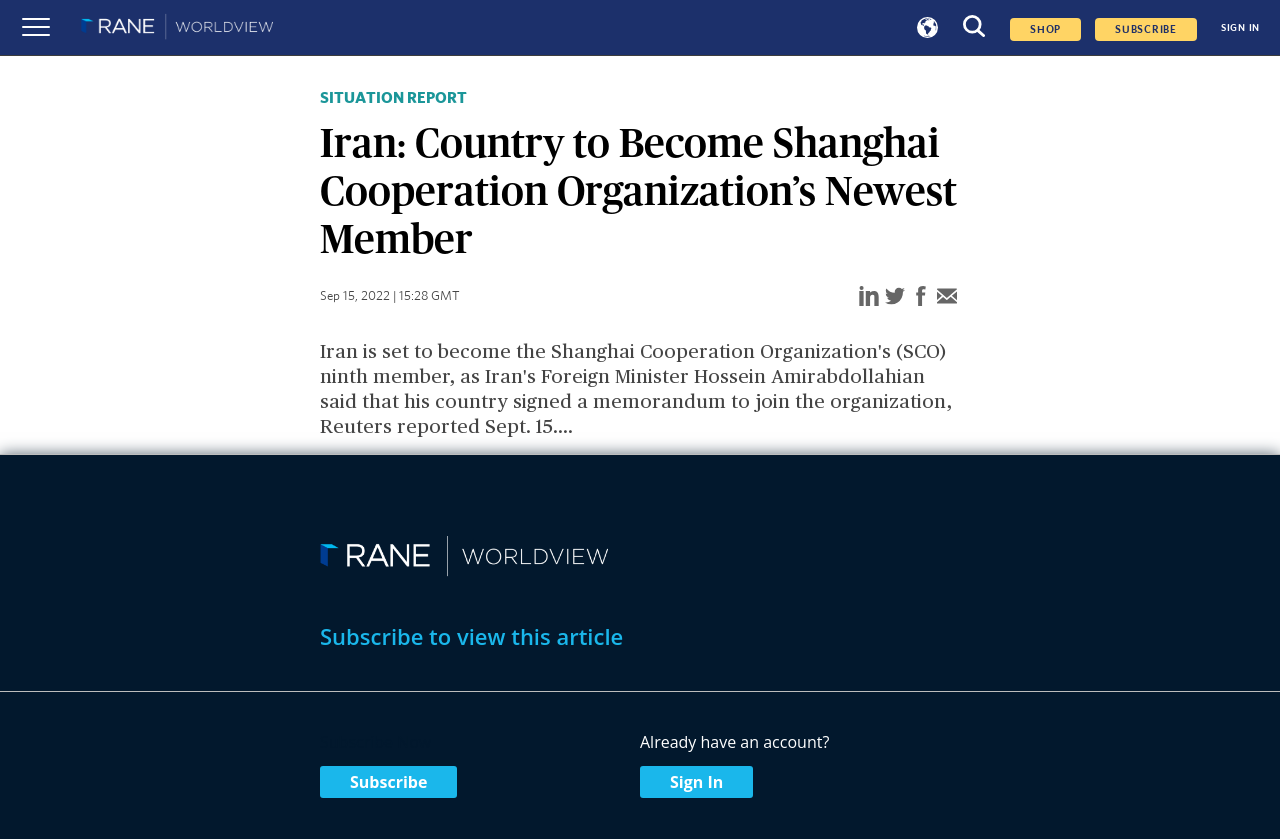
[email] (947, 297)
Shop (1045, 29)
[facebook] (921, 297)
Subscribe (388, 782)
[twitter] (895, 297)
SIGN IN (1240, 28)
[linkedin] (869, 297)
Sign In (696, 782)
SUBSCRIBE (1146, 29)
